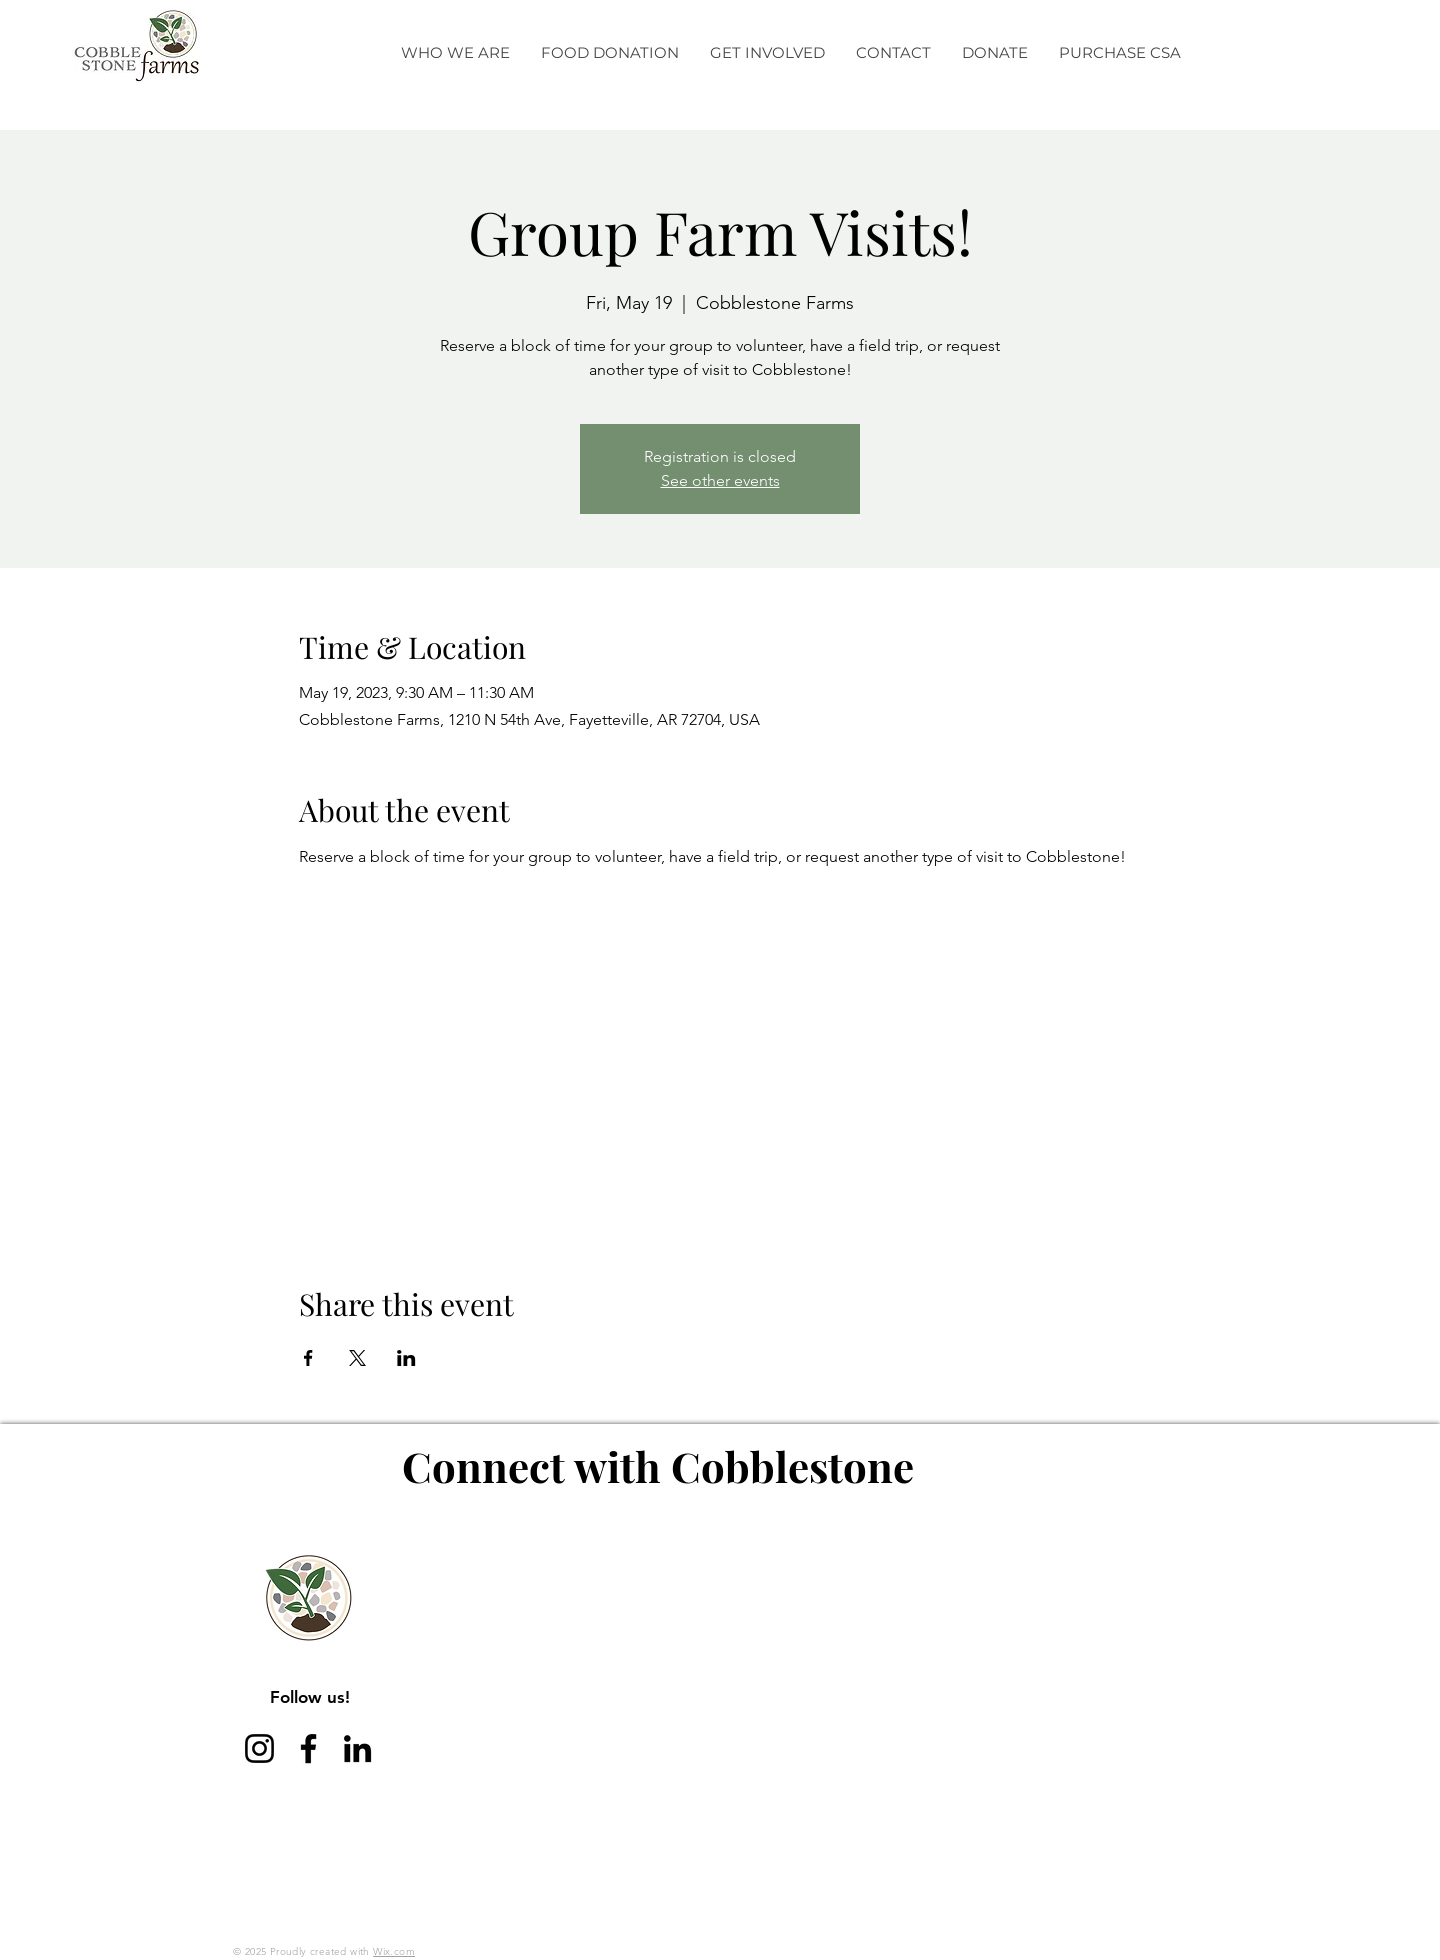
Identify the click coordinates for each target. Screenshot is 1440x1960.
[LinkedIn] (357, 1748)
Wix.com (394, 1951)
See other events (720, 480)
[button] (455, 53)
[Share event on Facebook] (308, 1358)
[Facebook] (308, 1748)
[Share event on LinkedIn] (406, 1358)
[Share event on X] (357, 1358)
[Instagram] (259, 1748)
